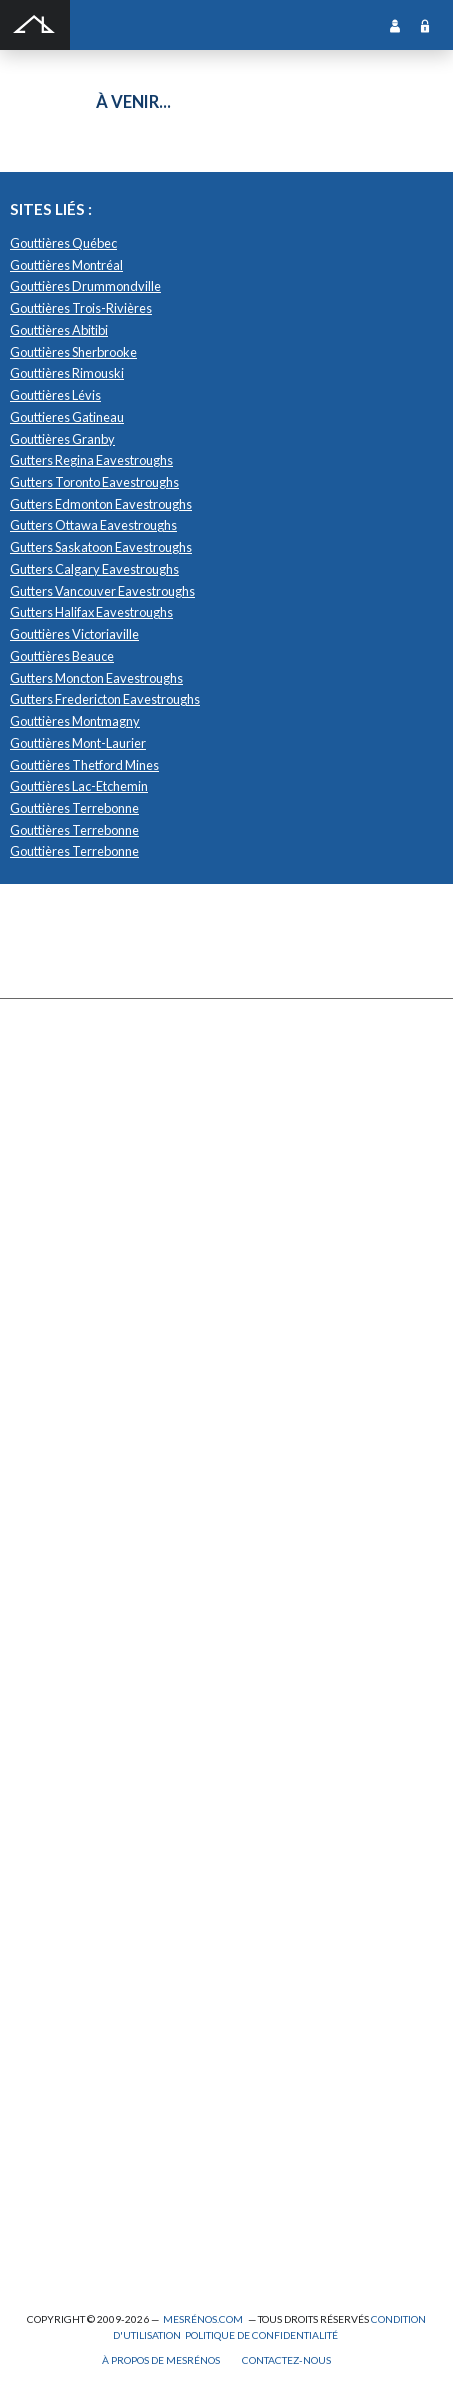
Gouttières (55, 1219)
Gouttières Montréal (66, 265)
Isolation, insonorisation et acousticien (128, 1603)
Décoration (56, 1516)
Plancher (49, 1669)
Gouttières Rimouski (67, 373)
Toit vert (48, 1372)
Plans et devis (62, 1900)
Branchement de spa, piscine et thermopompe (146, 2184)
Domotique (55, 1538)
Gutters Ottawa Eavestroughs (93, 525)
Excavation (55, 1153)
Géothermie (58, 1581)
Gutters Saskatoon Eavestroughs (101, 547)
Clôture (46, 1110)
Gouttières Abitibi (59, 330)
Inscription (395, 25)
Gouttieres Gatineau (67, 417)
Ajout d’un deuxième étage (96, 1922)
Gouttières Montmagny (75, 721)
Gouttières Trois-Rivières (81, 308)
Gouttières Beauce (62, 656)
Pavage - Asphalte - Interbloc (100, 1263)
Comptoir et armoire (79, 1450)
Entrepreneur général (84, 2031)
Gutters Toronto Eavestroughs (94, 482)
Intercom (50, 1691)
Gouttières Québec (63, 243)
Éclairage (50, 1987)
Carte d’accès (62, 1778)
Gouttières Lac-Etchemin (79, 786)
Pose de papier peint (79, 2140)
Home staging (62, 1494)
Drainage (50, 1197)
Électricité (53, 2009)
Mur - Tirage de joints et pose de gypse (127, 1822)
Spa (35, 2162)
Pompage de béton (74, 2250)
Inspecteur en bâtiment (87, 2053)
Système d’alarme (72, 1734)
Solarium (49, 1328)
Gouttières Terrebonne (74, 808)
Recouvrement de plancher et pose (118, 1625)
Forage (44, 1175)
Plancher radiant (69, 1647)
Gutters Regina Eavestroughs (91, 460)
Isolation (49, 2075)
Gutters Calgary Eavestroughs (94, 569)
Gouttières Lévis (55, 395)
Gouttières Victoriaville (74, 634)
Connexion (425, 25)
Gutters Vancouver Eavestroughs (102, 591)
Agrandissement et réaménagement (121, 1944)
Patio (39, 1241)
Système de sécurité (80, 1712)
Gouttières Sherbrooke (73, 352)
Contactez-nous (286, 2360)
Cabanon (49, 1088)
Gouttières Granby (62, 439)
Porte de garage (67, 1306)
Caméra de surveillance (88, 1800)
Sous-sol (49, 1559)
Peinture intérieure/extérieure (108, 2118)
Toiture (45, 1350)
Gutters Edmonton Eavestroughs (101, 504)
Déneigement (62, 1131)
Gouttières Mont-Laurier (78, 743)
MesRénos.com (203, 2319)
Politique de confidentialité (261, 2335)
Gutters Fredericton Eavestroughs (105, 699)
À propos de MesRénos (161, 2360)
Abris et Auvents (70, 1066)
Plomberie (52, 2228)
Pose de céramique (76, 1472)
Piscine (45, 2206)
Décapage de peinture (84, 1284)
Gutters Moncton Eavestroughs (96, 678)
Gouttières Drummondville (85, 286)
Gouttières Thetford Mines (84, 765)
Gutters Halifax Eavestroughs (91, 612)
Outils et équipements (84, 2097)
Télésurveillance (70, 1756)
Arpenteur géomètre (81, 1965)
